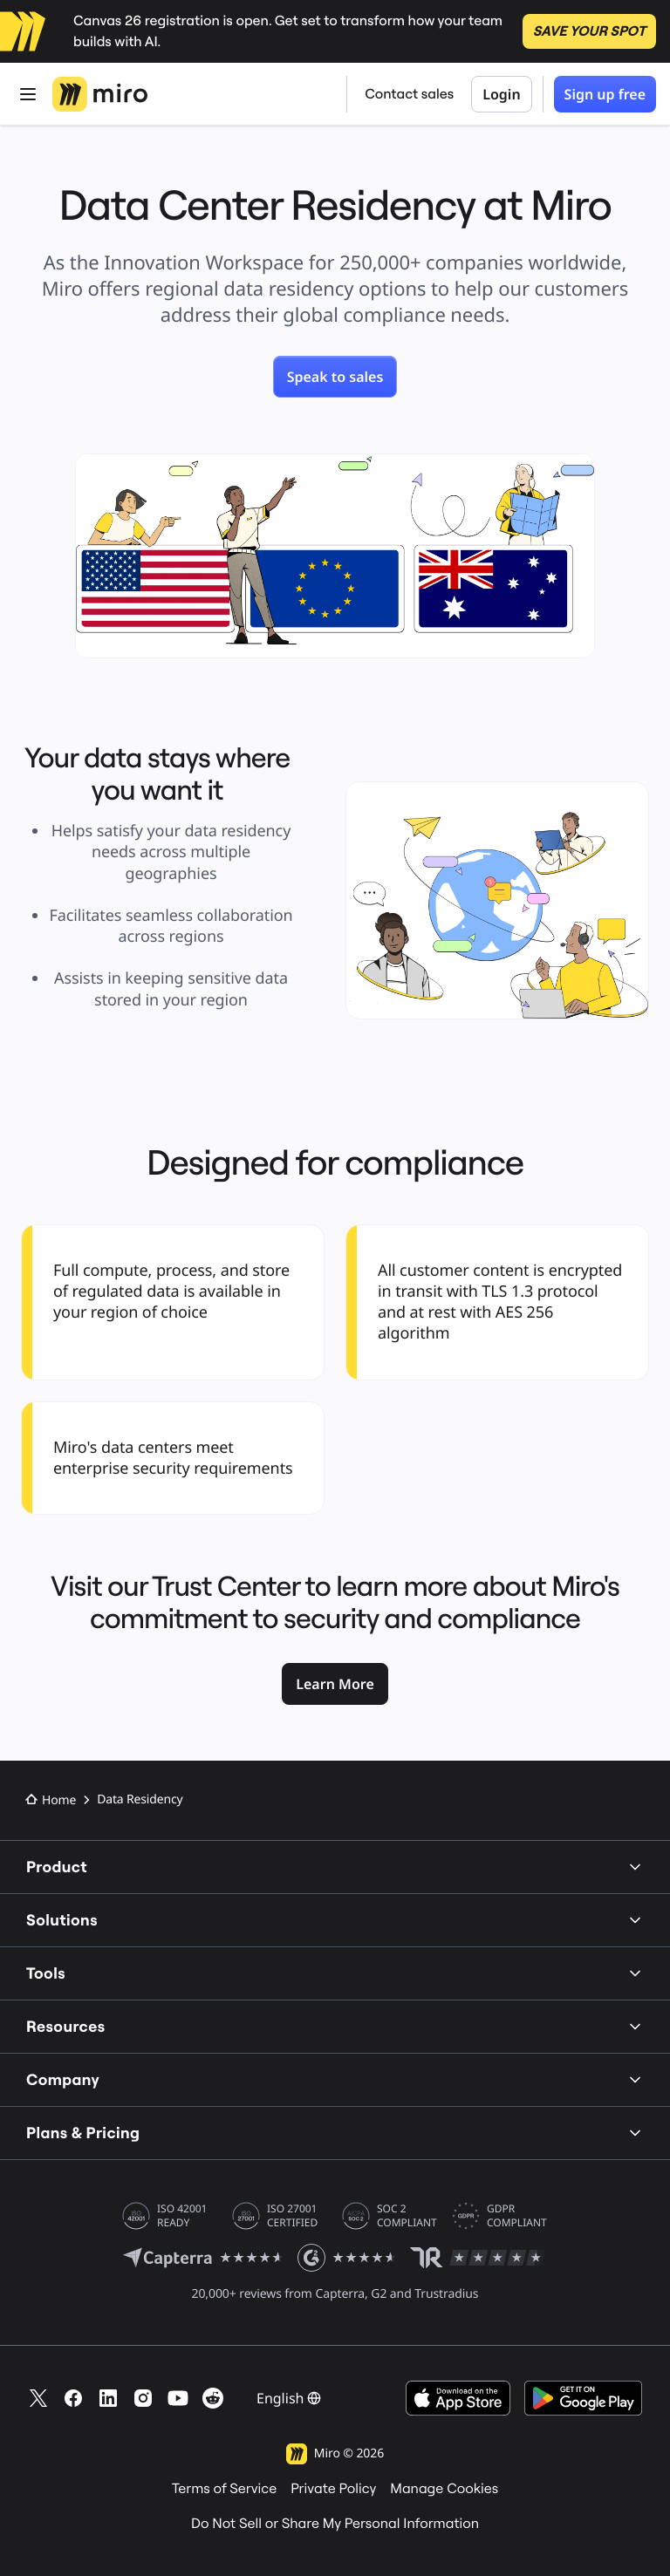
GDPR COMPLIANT (517, 2216)
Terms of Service (224, 2489)
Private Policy (333, 2489)
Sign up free (605, 94)
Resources (335, 2026)
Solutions (335, 1920)
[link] (335, 377)
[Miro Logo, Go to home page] (99, 94)
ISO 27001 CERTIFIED (292, 2216)
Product (335, 1867)
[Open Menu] (28, 94)
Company (335, 2079)
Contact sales (409, 94)
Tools (335, 1973)
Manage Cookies (444, 2489)
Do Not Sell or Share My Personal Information (335, 2523)
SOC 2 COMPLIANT (407, 2216)
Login (501, 94)
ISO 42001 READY (182, 2216)
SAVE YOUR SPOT (589, 31)
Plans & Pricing (335, 2133)
